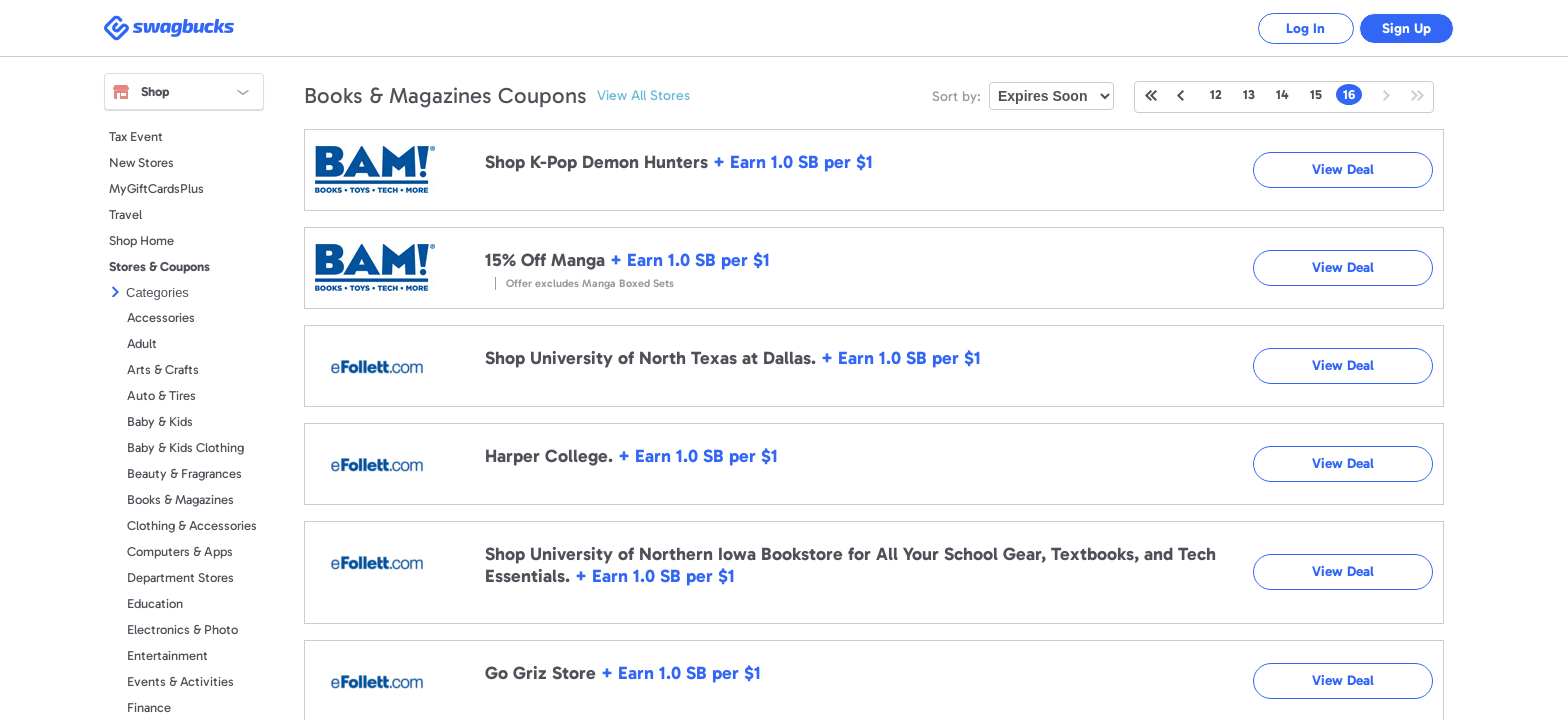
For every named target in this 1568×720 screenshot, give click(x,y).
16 (1349, 94)
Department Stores (180, 577)
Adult (142, 343)
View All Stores (643, 95)
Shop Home (141, 240)
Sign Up (1404, 28)
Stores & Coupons (159, 266)
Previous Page (1180, 95)
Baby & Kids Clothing (185, 447)
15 (1316, 94)
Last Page (1418, 95)
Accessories (161, 317)
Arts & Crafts (163, 369)
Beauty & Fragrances (184, 473)
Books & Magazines (180, 499)
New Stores (141, 162)
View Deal (1343, 169)
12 (1216, 94)
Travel (125, 214)
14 (1282, 94)
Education (155, 603)
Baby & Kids (160, 421)
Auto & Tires (161, 395)
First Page (1151, 95)
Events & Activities (180, 681)
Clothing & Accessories (192, 525)
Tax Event (136, 136)
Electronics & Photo (182, 629)
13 (1249, 94)
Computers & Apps (180, 551)
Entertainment (167, 655)
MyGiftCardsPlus (156, 188)
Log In (1299, 28)
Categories (157, 292)
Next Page (1387, 95)
